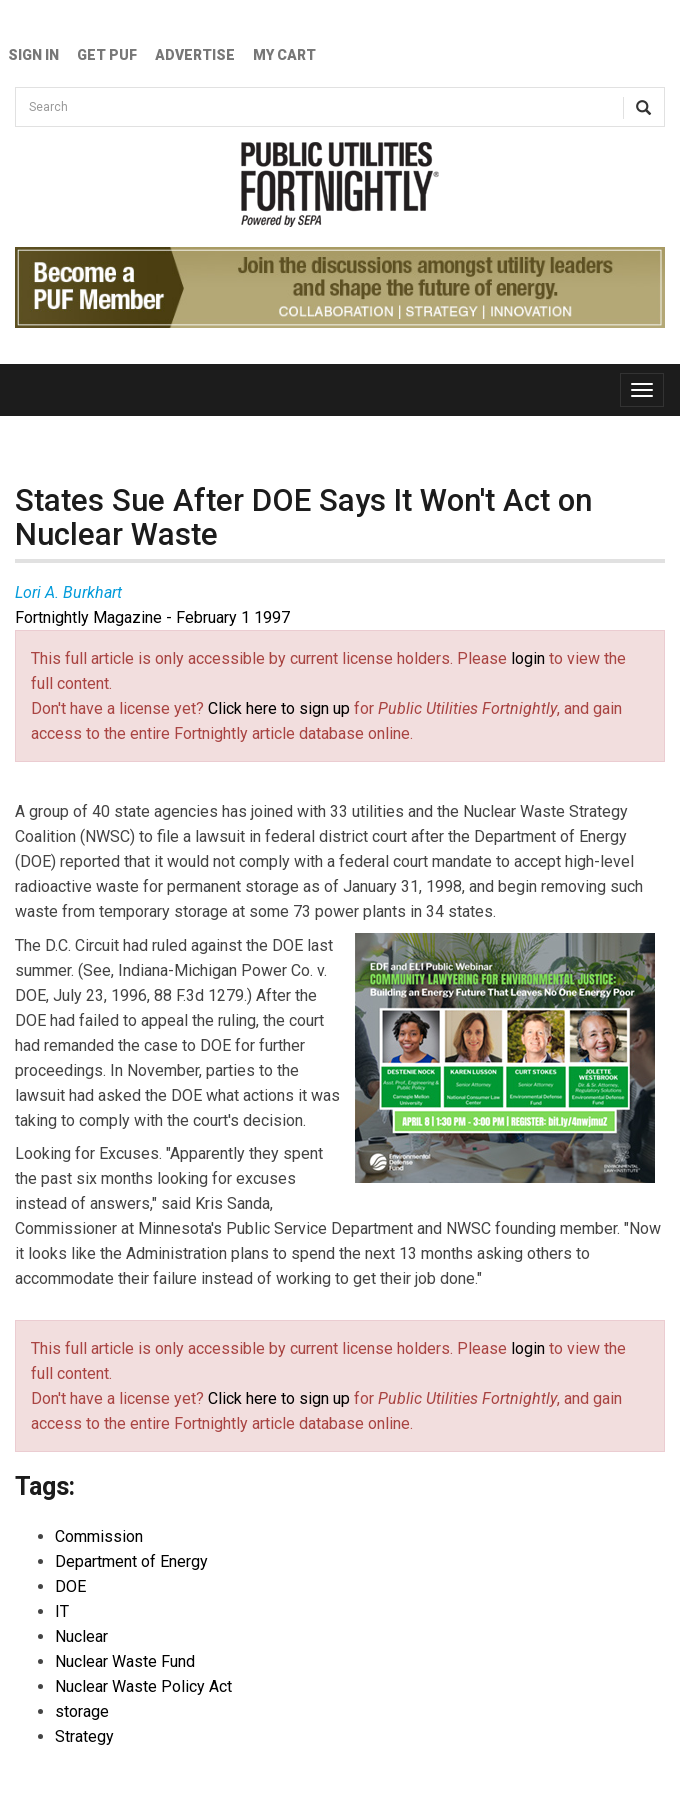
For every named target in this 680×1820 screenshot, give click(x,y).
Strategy (84, 1736)
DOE (70, 1586)
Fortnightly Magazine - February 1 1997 (152, 617)
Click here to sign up (279, 708)
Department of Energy (131, 1561)
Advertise (195, 55)
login (528, 658)
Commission (99, 1536)
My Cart (284, 55)
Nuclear (81, 1636)
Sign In (33, 55)
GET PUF (107, 55)
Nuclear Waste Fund (125, 1661)
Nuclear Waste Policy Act (143, 1686)
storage (82, 1711)
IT (62, 1611)
